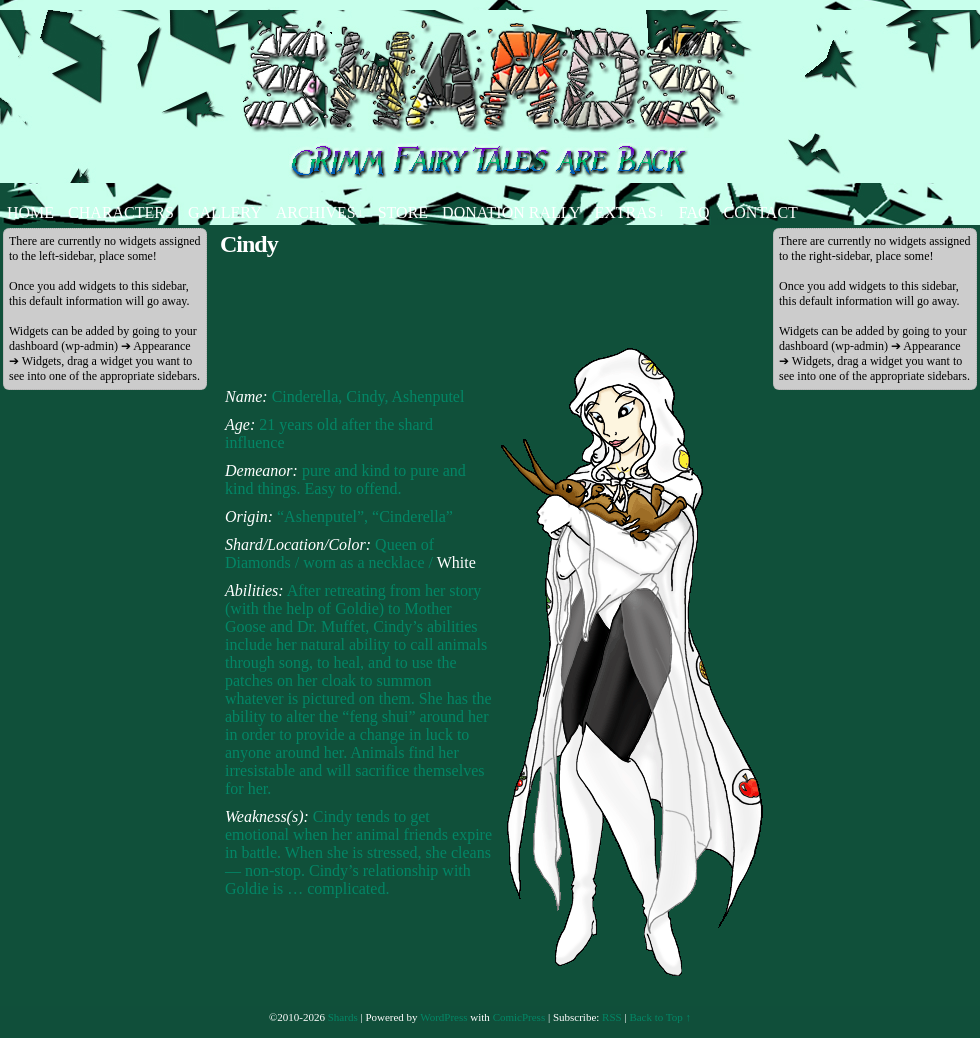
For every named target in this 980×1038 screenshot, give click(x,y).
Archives (320, 212)
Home (30, 212)
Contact (761, 212)
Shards (343, 1017)
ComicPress (519, 1017)
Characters (121, 212)
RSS (612, 1017)
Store (403, 212)
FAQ (694, 212)
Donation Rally (511, 212)
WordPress (443, 1017)
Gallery (225, 212)
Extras (629, 212)
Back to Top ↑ (660, 1017)
